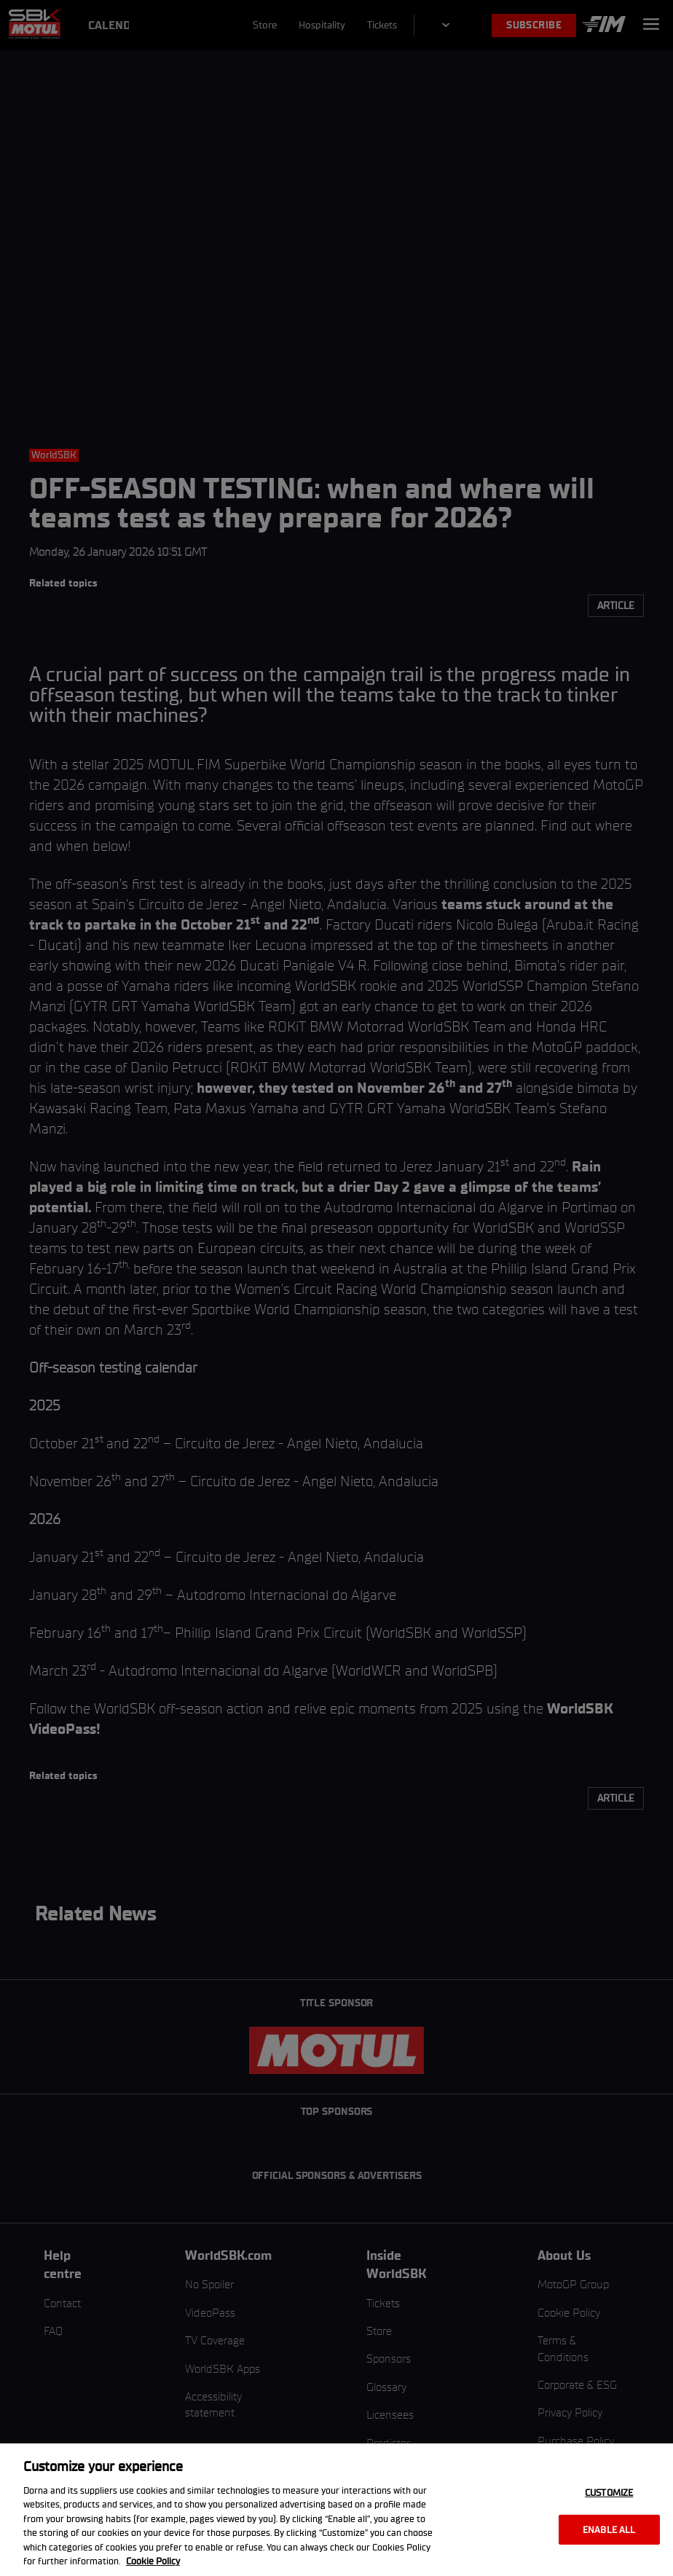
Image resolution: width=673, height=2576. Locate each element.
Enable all (609, 2529)
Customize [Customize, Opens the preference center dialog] (609, 2492)
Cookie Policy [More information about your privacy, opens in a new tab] (153, 2561)
